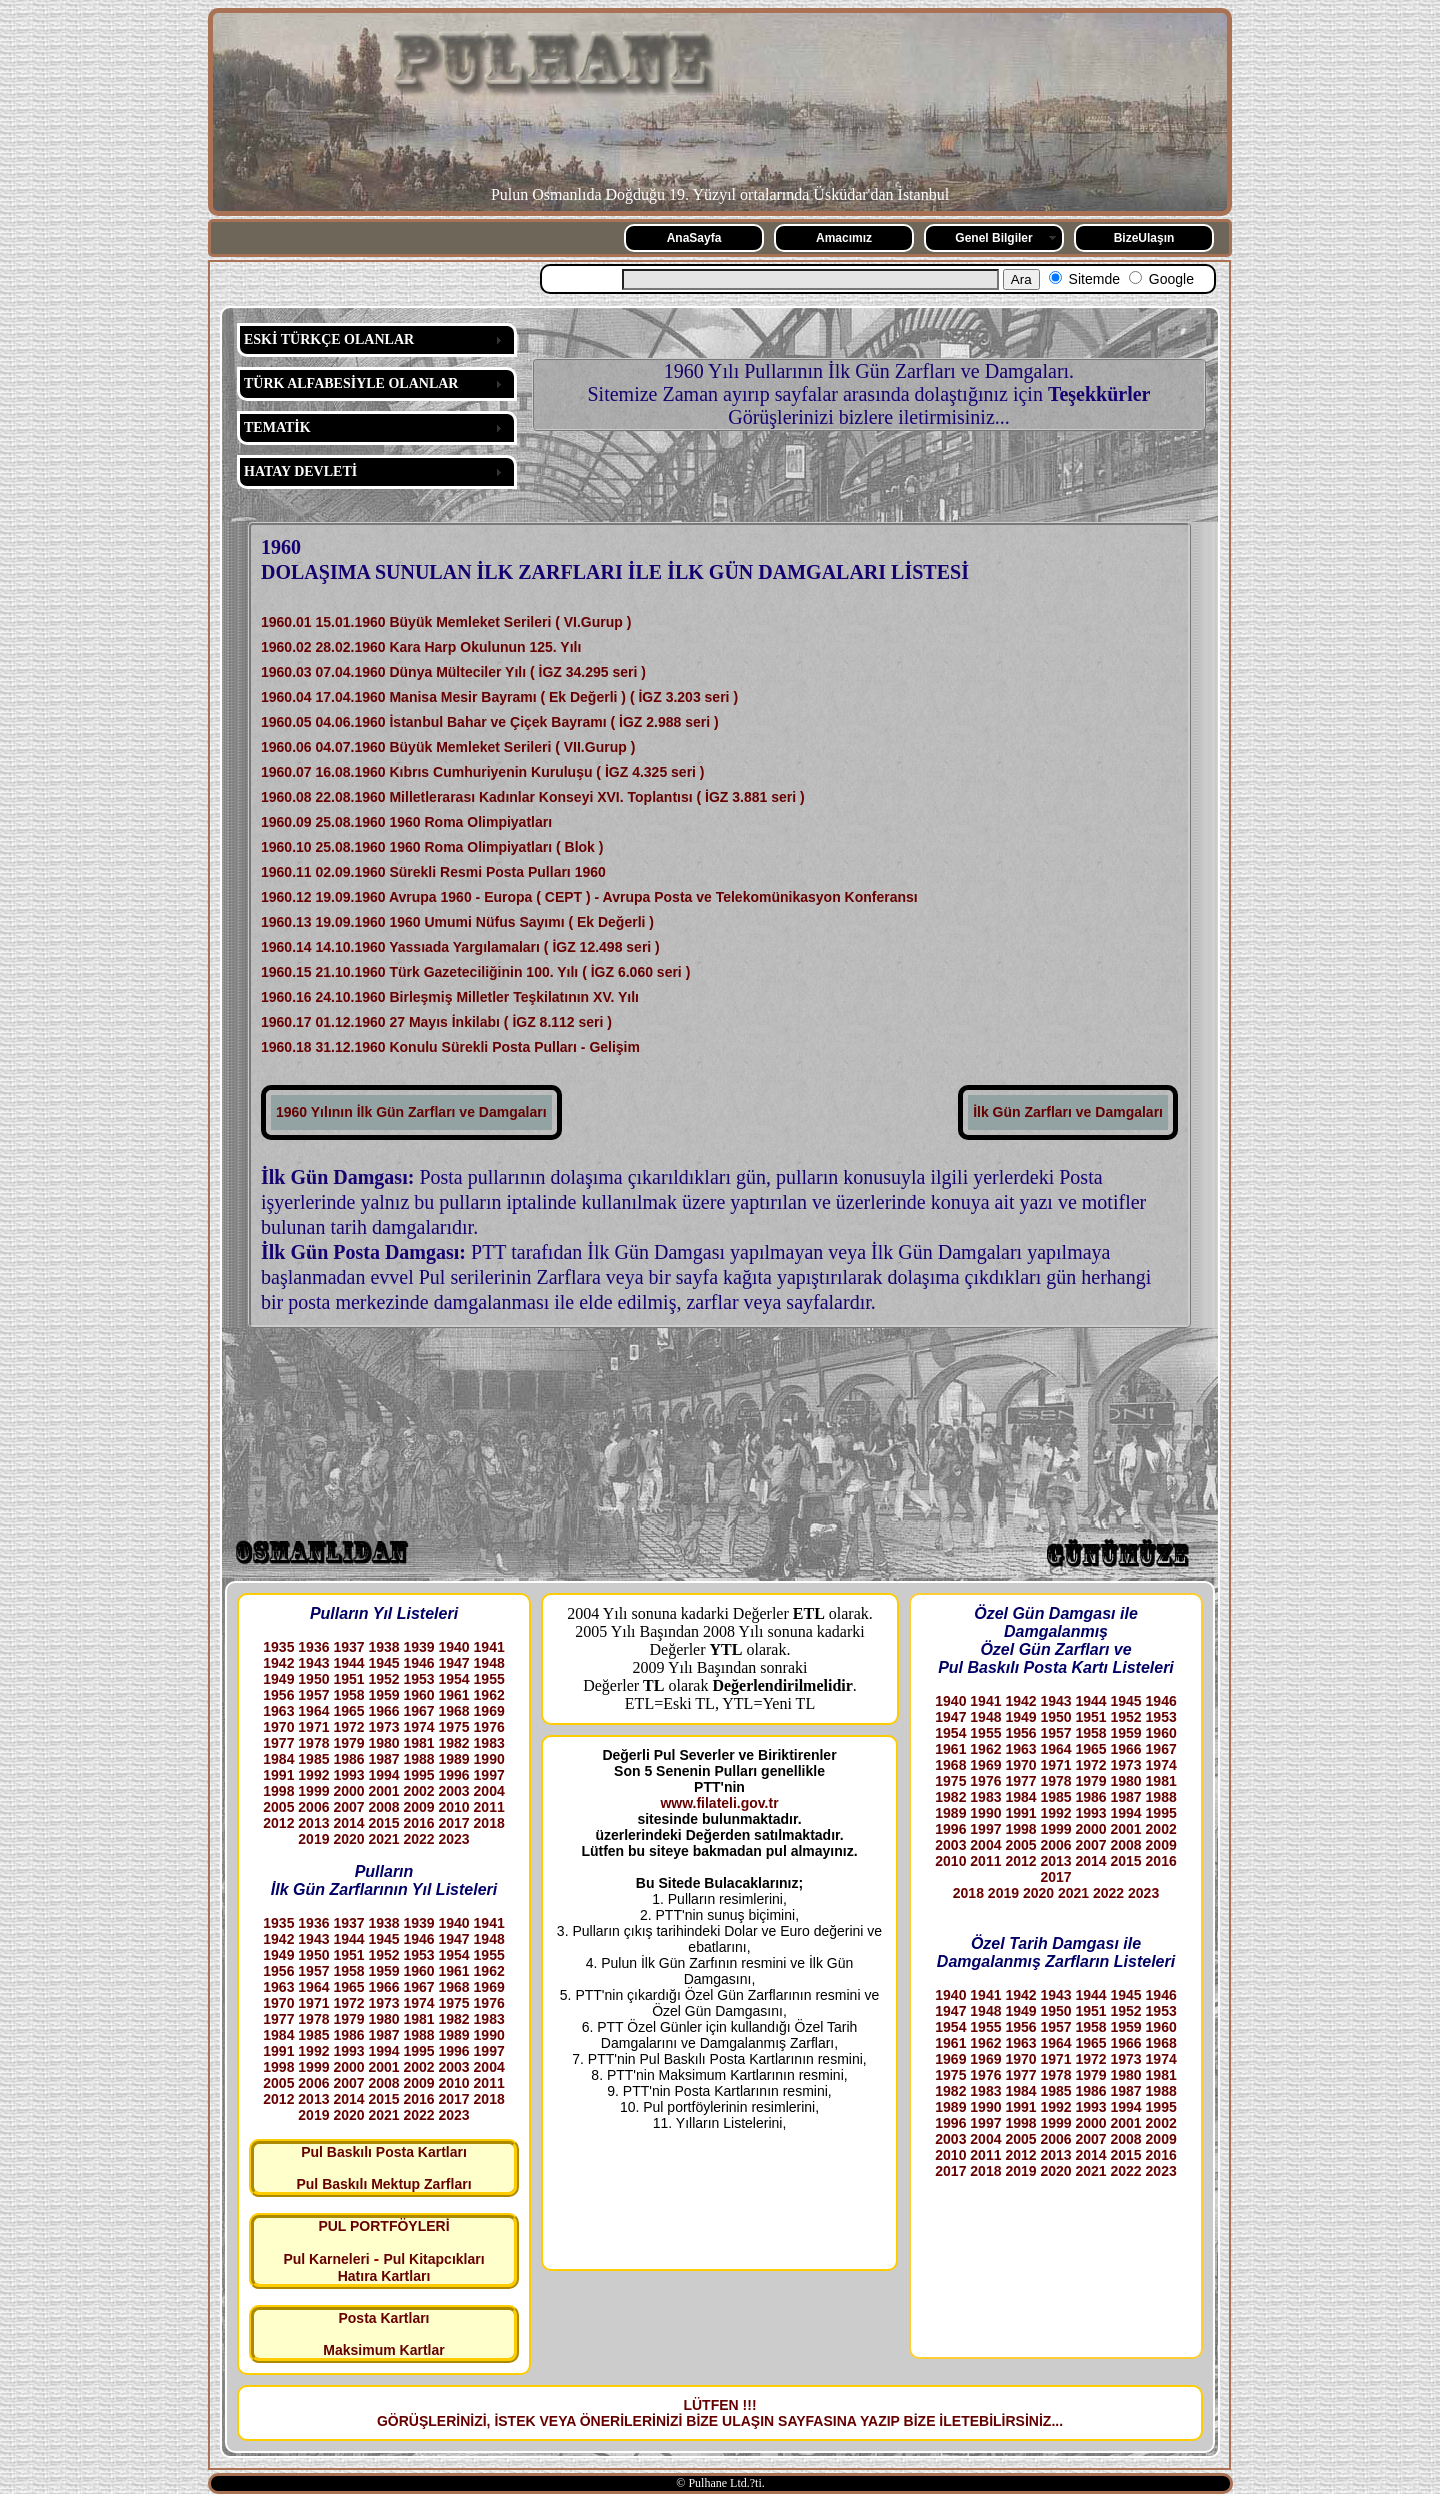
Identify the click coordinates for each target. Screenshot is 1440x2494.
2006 (313, 1807)
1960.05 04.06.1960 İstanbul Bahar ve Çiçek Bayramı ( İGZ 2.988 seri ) (490, 722)
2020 (348, 1839)
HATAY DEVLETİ (300, 471)
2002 (418, 1791)
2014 (348, 1823)
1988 (418, 1759)
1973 (383, 1727)
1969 (489, 1711)
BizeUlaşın (1144, 238)
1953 (418, 1679)
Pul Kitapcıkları (433, 2259)
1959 (383, 1695)
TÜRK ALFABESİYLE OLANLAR (351, 383)
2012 (278, 1823)
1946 (418, 1663)
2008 (383, 1807)
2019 (313, 1839)
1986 (348, 1759)
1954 (454, 1679)
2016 (418, 1823)
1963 (278, 1711)
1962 (489, 1695)
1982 (454, 1743)
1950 (313, 1679)
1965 (348, 1711)
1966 (383, 1711)
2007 (348, 1807)
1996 (454, 1775)
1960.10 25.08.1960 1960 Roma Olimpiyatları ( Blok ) (432, 847)
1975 (454, 1727)
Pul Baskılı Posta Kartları (384, 2152)
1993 (348, 1775)
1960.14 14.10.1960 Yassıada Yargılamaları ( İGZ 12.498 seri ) (460, 947)
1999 (313, 1791)
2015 (383, 1823)
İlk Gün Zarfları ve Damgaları (1068, 1112)
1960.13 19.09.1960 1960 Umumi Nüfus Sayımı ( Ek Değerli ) (457, 922)
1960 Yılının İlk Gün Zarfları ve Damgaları (411, 1112)
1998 (278, 1791)
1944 (348, 1663)
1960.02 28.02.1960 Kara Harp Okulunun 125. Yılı (421, 647)
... (1057, 2421)
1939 (418, 1647)
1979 (348, 1743)
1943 (313, 1663)
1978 (313, 1743)
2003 (454, 1791)
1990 (489, 1759)
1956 (278, 1695)
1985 (313, 1759)
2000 (348, 1791)
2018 (489, 1823)
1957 (313, 1695)
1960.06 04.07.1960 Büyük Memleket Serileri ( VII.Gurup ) (448, 747)
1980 (383, 1743)
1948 (489, 1663)
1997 (489, 1775)
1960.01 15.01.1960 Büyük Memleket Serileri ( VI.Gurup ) (446, 622)
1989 (454, 1759)
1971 (313, 1727)
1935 (278, 1647)
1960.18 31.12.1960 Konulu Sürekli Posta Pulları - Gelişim (450, 1047)
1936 (313, 1647)
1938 (383, 1647)
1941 (489, 1647)
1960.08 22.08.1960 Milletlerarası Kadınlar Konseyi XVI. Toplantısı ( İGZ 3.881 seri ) (533, 797)
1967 (418, 1711)
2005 (278, 1807)
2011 (489, 1807)
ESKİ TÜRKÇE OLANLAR (329, 339)
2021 (383, 1839)
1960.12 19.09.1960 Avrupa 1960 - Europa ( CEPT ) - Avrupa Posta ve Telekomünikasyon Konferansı (589, 897)
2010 (454, 1807)
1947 (454, 1663)
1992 (313, 1775)
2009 (418, 1807)
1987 (383, 1759)
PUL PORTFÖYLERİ (383, 2226)
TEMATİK (277, 427)
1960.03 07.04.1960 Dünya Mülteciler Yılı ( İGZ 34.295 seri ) (453, 672)
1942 (278, 1663)
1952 (383, 1679)
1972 (348, 1727)
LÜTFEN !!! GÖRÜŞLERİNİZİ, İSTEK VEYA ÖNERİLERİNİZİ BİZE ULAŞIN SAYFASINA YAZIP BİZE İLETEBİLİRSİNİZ (714, 2413)
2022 (418, 1839)
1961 (454, 1695)
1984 (278, 1759)
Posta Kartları (383, 2318)
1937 (348, 1647)
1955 (489, 1679)
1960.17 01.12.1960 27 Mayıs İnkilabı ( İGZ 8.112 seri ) (436, 1022)
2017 (454, 1823)
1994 (383, 1775)
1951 (348, 1679)
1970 (278, 1727)
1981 (418, 1743)
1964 (313, 1711)
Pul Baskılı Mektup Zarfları (383, 2184)
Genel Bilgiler (993, 238)
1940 (454, 1647)
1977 (278, 1743)
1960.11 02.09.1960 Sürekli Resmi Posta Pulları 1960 (433, 872)
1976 (489, 1727)
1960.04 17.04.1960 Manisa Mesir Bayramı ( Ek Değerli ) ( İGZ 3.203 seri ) (499, 697)
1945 (383, 1663)
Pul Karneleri (326, 2259)
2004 (489, 1791)
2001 (383, 1791)
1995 (418, 1775)
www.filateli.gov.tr (719, 1803)
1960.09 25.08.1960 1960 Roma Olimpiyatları (406, 822)
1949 (278, 1679)
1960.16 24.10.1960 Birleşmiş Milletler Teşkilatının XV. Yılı (450, 997)
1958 (348, 1695)
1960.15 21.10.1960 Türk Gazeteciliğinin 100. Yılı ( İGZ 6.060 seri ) (475, 972)
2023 (454, 1839)
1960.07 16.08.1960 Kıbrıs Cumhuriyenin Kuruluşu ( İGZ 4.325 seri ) (483, 772)
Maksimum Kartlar (383, 2350)
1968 (454, 1711)
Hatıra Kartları (384, 2276)
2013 (313, 1823)
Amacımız (844, 238)
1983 (489, 1743)
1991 (278, 1775)
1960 (418, 1695)
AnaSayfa (694, 238)
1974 (418, 1727)
